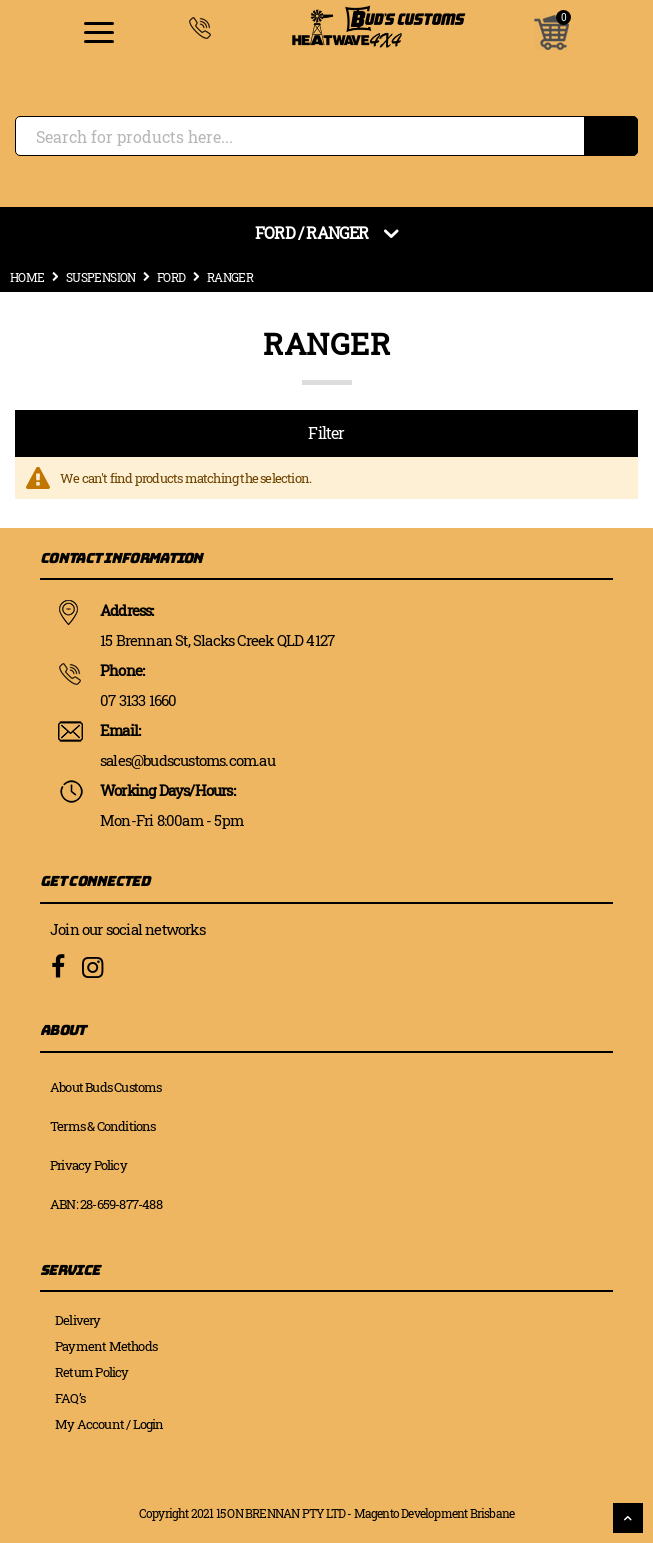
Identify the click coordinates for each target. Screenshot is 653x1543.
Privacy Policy (88, 1165)
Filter (326, 432)
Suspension (101, 277)
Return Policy (92, 1372)
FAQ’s (70, 1398)
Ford (171, 277)
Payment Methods (106, 1346)
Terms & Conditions (103, 1126)
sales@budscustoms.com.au (187, 760)
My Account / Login (109, 1424)
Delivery (78, 1320)
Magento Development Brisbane (434, 1513)
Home (27, 277)
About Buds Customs (106, 1087)
